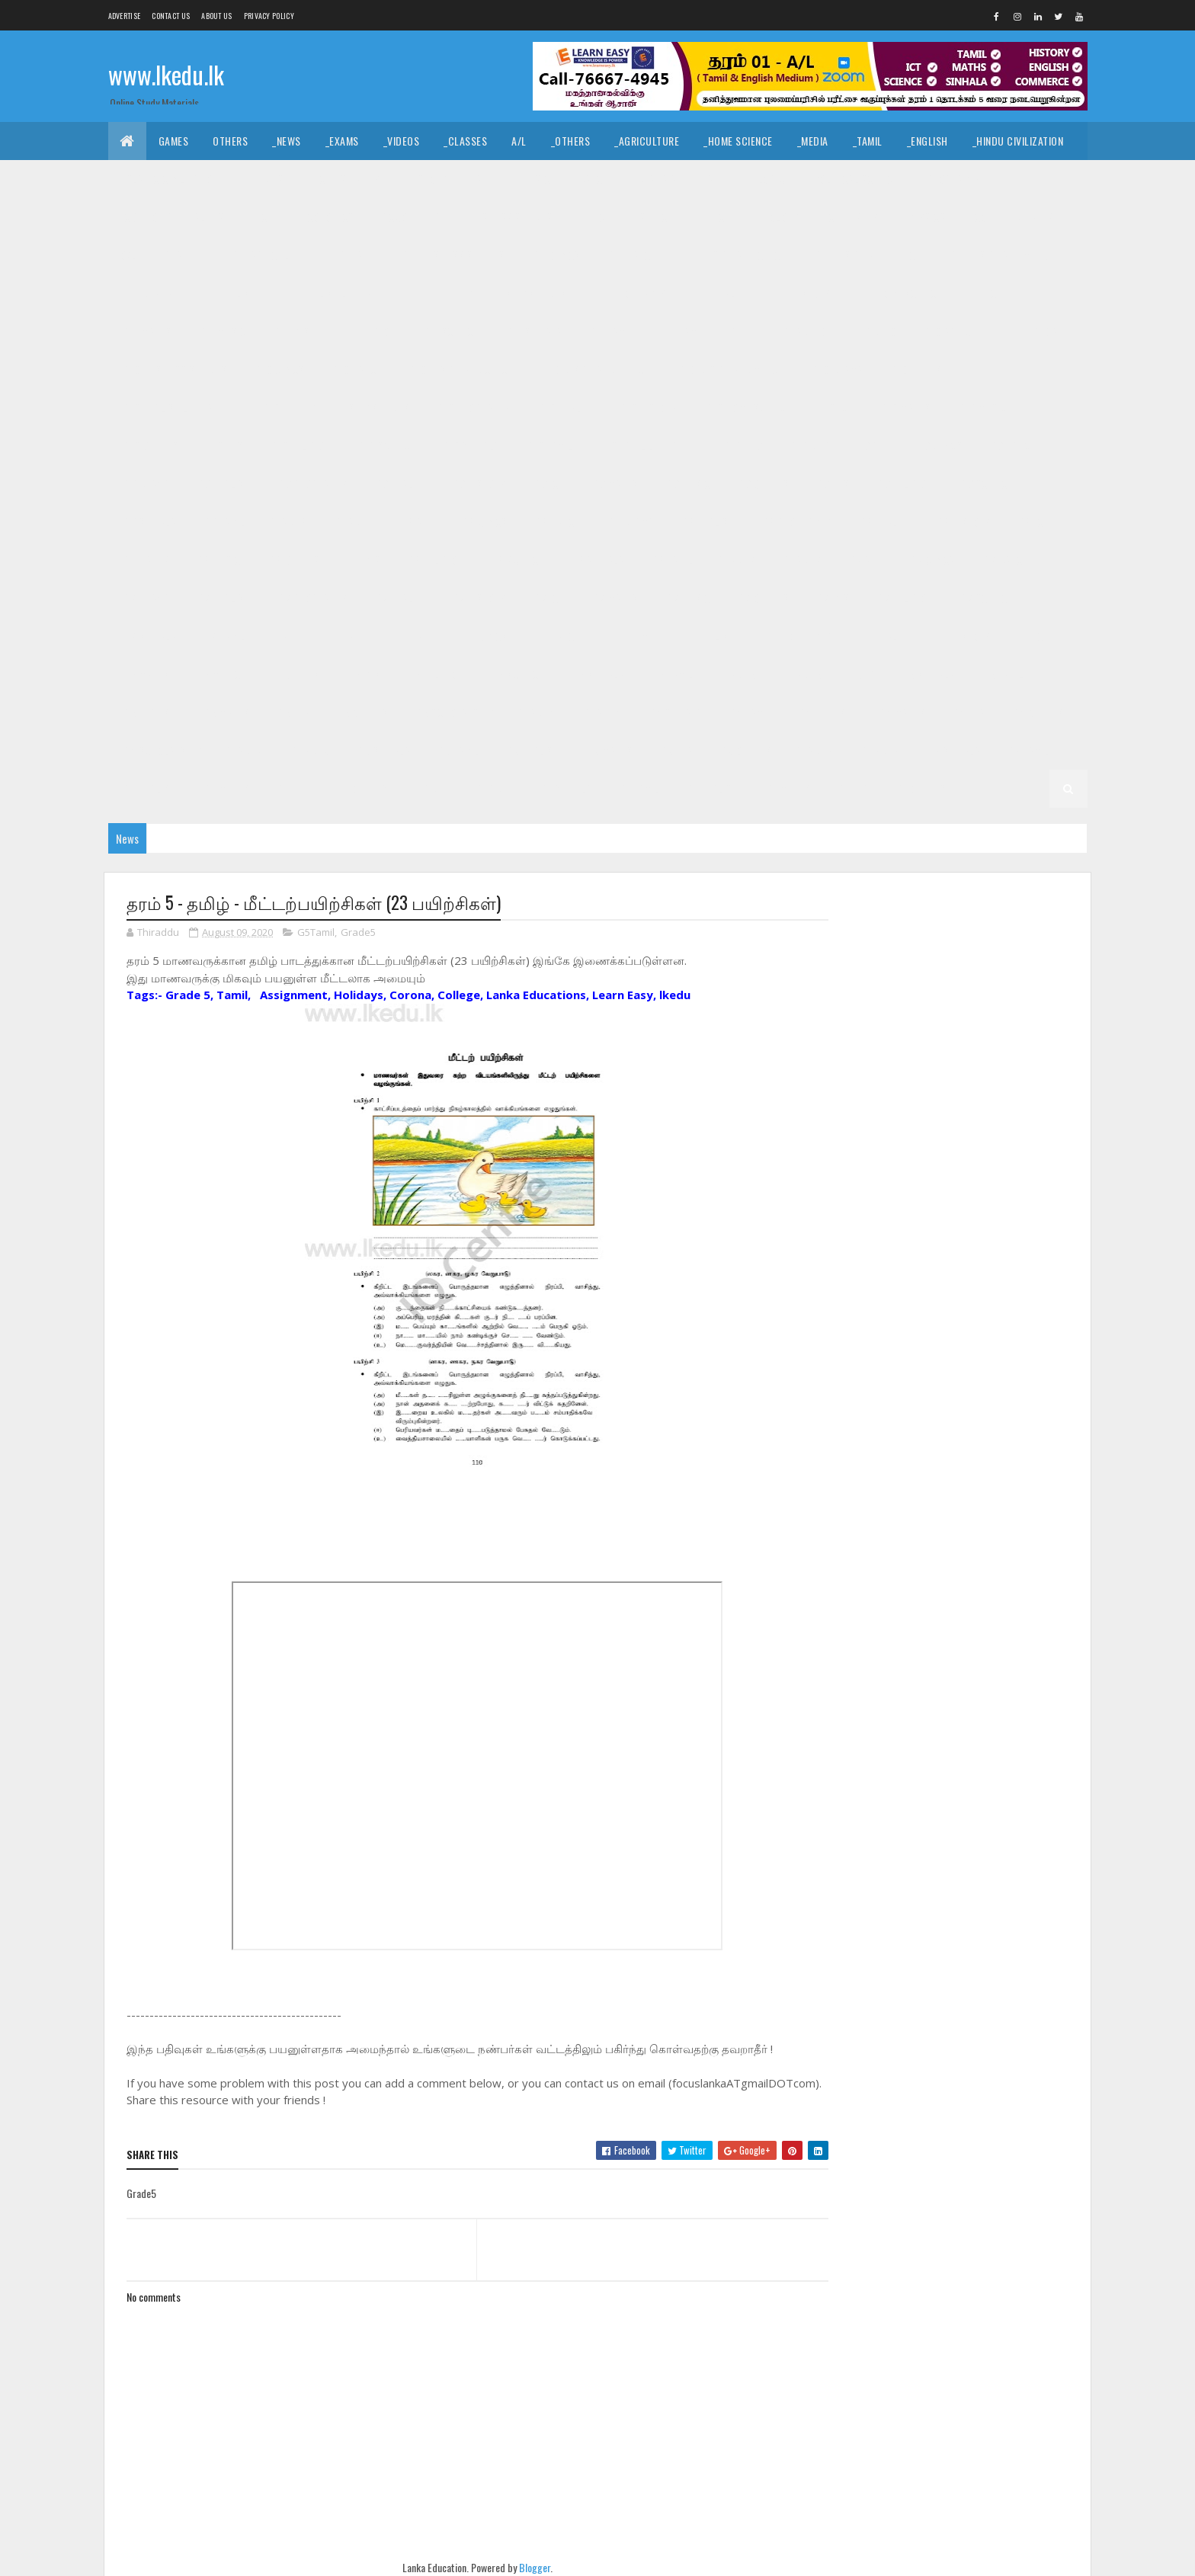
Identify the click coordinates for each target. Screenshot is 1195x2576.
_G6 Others (293, 674)
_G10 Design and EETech (595, 369)
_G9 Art (872, 445)
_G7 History (478, 598)
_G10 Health (564, 407)
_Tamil (868, 141)
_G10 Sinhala (470, 445)
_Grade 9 (808, 445)
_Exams (342, 141)
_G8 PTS (362, 560)
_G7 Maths (614, 598)
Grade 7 (737, 560)
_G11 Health (719, 293)
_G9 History (478, 484)
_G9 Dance (1011, 445)
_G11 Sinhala (532, 331)
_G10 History (647, 407)
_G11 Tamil (609, 331)
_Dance (591, 179)
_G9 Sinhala (148, 522)
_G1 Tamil (638, 788)
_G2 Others (361, 788)
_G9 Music (687, 484)
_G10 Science (385, 445)
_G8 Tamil (671, 560)
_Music (533, 179)
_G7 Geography (311, 598)
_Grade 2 (879, 750)
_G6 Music (218, 674)
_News (286, 141)
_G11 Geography (629, 293)
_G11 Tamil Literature (709, 331)
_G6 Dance (556, 636)
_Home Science (738, 141)
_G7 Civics (931, 560)
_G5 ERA (292, 712)
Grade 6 (289, 636)
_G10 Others (149, 445)
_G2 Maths (225, 788)
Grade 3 (245, 750)
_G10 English (918, 369)
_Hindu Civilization (1018, 141)
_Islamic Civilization (169, 179)
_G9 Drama (145, 484)
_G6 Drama (629, 636)
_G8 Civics (483, 522)
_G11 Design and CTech (734, 255)
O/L (128, 255)
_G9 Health (398, 484)
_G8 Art (416, 522)
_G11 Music (222, 331)
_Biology (777, 217)
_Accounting (410, 217)
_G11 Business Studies (452, 255)
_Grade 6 (352, 636)
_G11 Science (449, 331)
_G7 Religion (903, 598)
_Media (812, 141)
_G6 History (963, 636)
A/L (519, 141)
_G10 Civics (278, 369)
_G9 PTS (831, 484)
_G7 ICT (548, 598)
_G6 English (707, 636)
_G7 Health (398, 598)
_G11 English (226, 293)
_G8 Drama (629, 522)
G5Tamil (316, 933)
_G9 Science (985, 484)
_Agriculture (646, 141)
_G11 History (801, 293)
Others (230, 141)
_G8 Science (516, 560)
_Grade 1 (493, 788)
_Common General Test (175, 217)
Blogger (530, 2567)
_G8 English (707, 522)
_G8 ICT (1032, 522)
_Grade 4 (601, 712)
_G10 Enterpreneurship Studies (334, 407)
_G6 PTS (362, 674)
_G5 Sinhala (927, 674)
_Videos (401, 141)
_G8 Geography (795, 522)
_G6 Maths (145, 674)
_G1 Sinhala (565, 788)
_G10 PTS (223, 445)
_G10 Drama (836, 369)
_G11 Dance (630, 255)
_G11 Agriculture (270, 255)
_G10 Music (982, 407)
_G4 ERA (967, 712)
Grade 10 (805, 331)
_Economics (326, 217)
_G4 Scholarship (161, 750)
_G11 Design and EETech (867, 255)
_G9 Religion (903, 484)
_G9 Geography (311, 484)
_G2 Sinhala (952, 750)
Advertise (124, 15)
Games (174, 141)
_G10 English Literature (177, 407)
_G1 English (711, 788)
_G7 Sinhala (148, 636)
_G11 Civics (555, 255)
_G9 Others (762, 484)
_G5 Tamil (1001, 674)
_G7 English (222, 598)
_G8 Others (293, 560)
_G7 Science (985, 598)
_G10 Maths (904, 407)
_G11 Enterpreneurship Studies (492, 293)
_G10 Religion (299, 445)
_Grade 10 (874, 331)
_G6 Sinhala (597, 674)
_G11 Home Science (898, 293)
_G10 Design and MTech (730, 369)
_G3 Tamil (456, 750)
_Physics (924, 217)
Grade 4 (537, 712)
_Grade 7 (801, 560)
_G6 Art (416, 636)
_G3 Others (744, 750)
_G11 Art (355, 255)
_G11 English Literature (337, 293)
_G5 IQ (860, 674)
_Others (571, 141)
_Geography (952, 179)
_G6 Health (883, 636)
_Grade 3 (309, 750)
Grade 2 (815, 750)
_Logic (769, 179)
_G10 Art (1049, 331)
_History (426, 179)
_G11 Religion (365, 331)
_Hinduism (267, 179)
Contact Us (171, 15)
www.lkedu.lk (166, 74)
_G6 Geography (795, 636)
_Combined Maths (1012, 217)
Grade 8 (289, 522)
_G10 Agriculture (962, 331)
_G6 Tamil (671, 674)
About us (216, 15)
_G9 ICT (548, 484)
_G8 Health (883, 522)
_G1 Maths (787, 788)
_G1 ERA (852, 788)
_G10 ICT (834, 407)
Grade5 (358, 933)
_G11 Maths (146, 331)
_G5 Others (361, 712)
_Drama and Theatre (681, 179)
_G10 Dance (355, 369)
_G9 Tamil (222, 522)
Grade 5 (737, 674)
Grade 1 (430, 788)
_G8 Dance (556, 522)
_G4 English (824, 712)
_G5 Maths (225, 712)
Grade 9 (744, 445)
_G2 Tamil (1026, 750)
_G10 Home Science (747, 407)
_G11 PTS (290, 331)
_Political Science (854, 179)
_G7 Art (864, 560)
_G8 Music (218, 560)
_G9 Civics (938, 445)
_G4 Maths (901, 712)
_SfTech (655, 217)
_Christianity (348, 179)
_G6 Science (516, 674)
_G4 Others (1037, 712)
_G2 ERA (292, 788)
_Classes (465, 141)
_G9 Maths (614, 484)
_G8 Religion (434, 560)
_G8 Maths (145, 560)
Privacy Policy (269, 15)
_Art (482, 179)
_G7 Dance (1004, 560)
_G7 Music (687, 598)
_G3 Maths (608, 750)
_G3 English (532, 750)
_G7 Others (762, 598)
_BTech (595, 217)
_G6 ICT (1032, 636)
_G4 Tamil (749, 712)
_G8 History (963, 522)
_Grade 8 (352, 522)
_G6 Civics (483, 636)
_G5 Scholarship (453, 712)
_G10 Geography (472, 407)
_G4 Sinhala (674, 712)
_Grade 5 (801, 674)
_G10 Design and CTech (460, 369)
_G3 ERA (676, 750)
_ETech (715, 217)
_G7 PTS (831, 598)
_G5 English (148, 712)
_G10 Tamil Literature (649, 445)
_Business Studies (509, 217)
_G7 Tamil (222, 636)
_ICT (264, 217)
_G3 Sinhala (382, 750)
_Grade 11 (182, 255)
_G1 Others (919, 788)
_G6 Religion (434, 674)
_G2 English (148, 788)
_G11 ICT (984, 293)
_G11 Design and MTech (1001, 255)
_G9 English (222, 484)
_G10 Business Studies (174, 369)
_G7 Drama (145, 598)
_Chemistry (851, 217)
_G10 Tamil (548, 445)
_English (927, 141)
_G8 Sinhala (597, 560)
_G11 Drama (146, 293)
